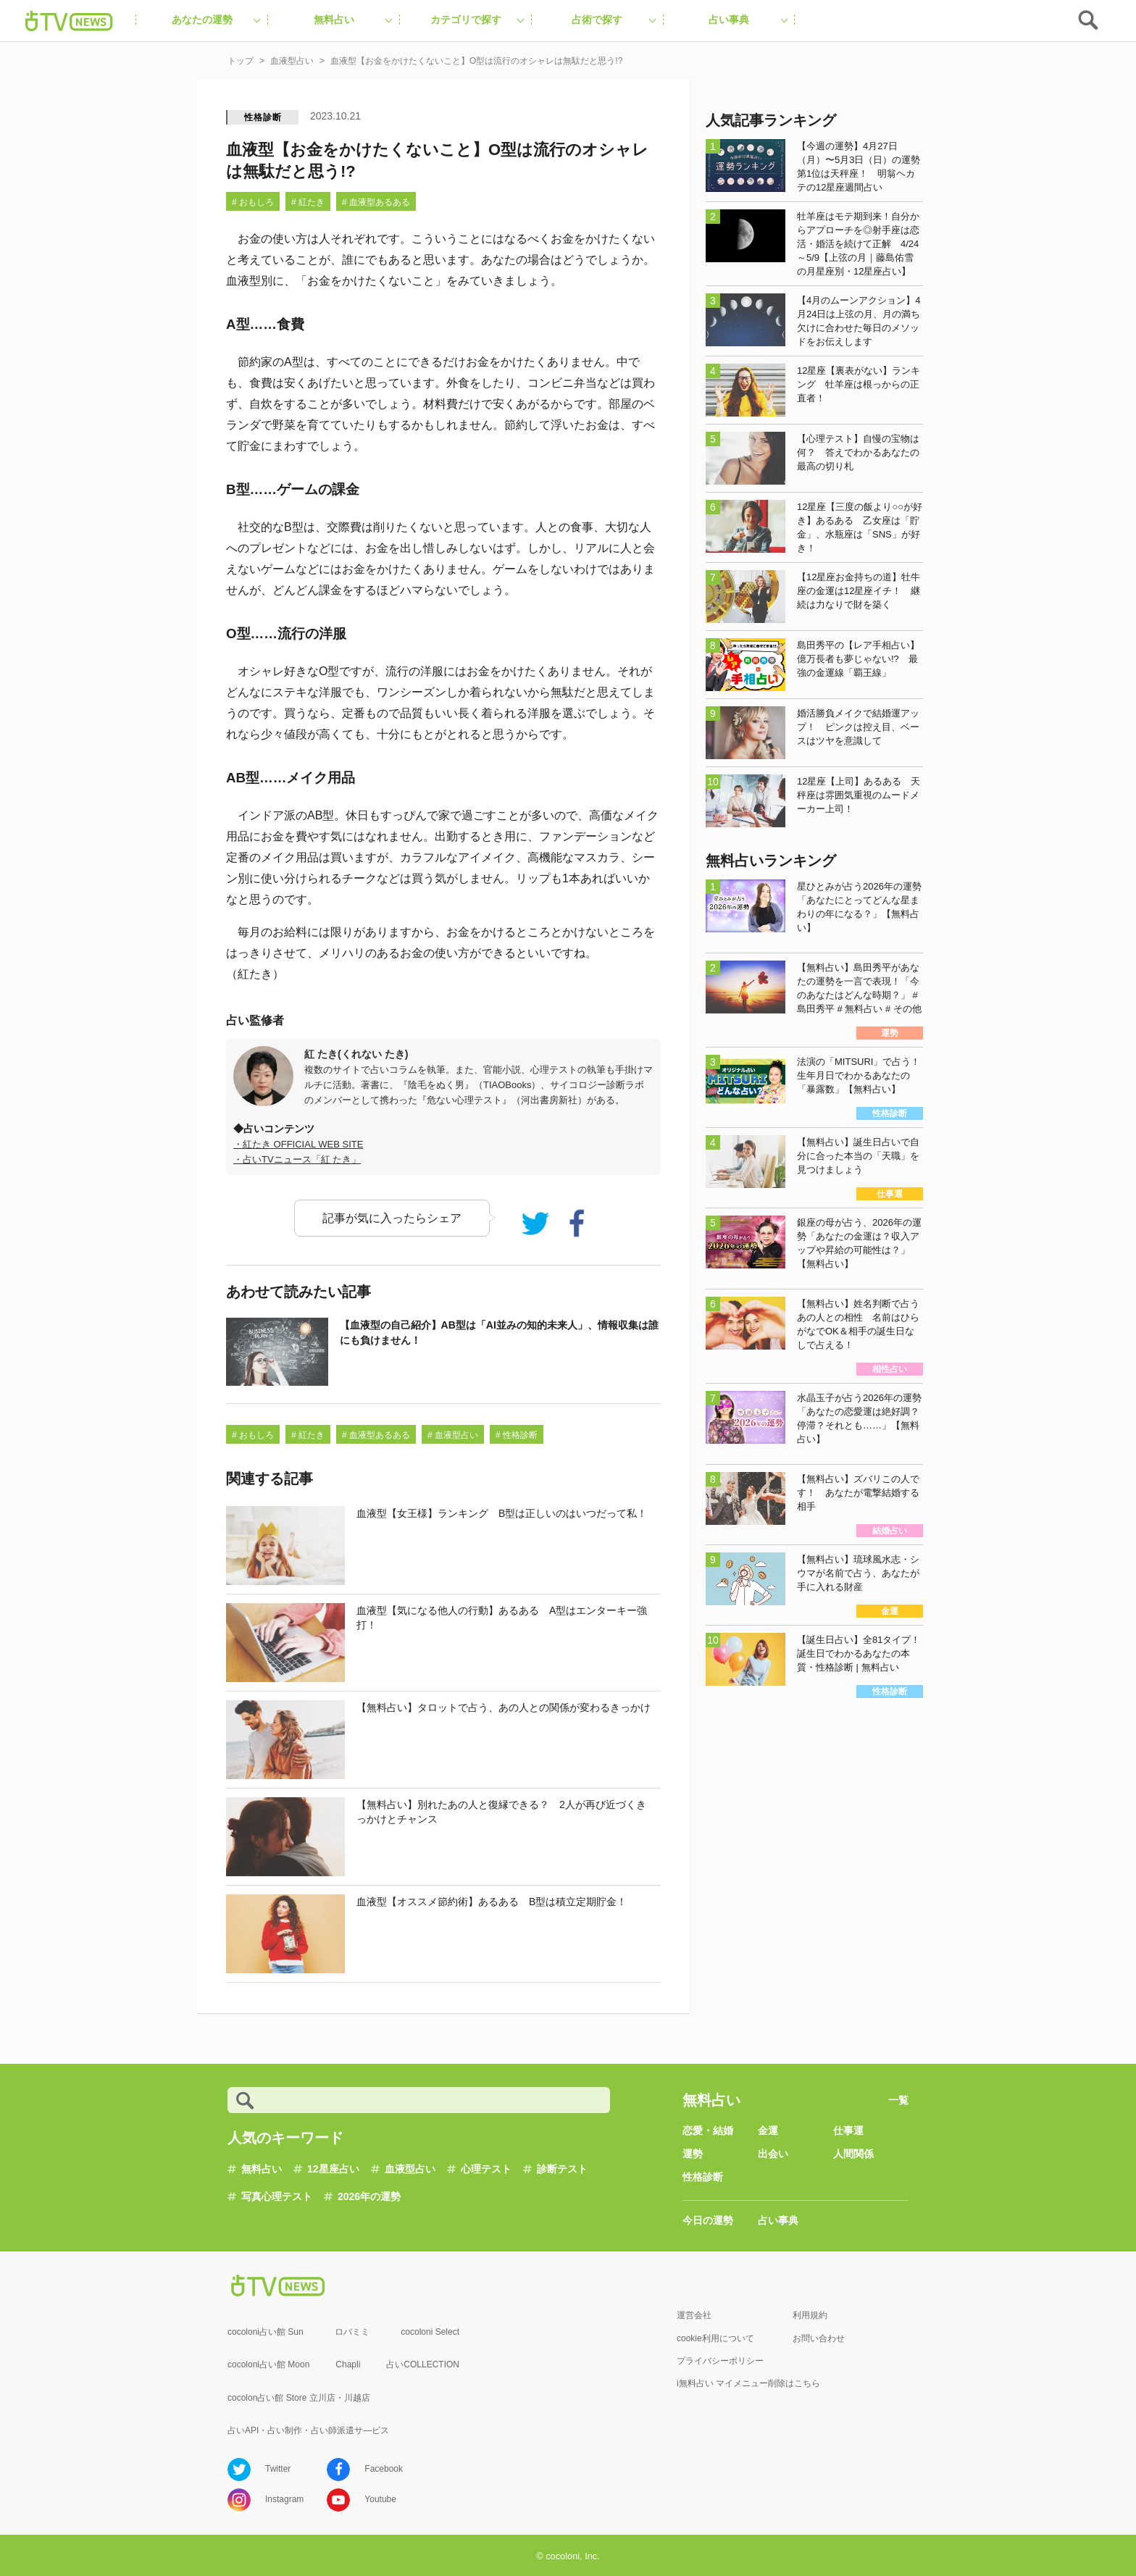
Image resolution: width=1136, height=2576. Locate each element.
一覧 (898, 2100)
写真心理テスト (276, 2196)
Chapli (347, 2364)
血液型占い (410, 2169)
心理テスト (486, 2169)
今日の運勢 (707, 2220)
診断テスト (562, 2169)
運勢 (692, 2153)
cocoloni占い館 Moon (268, 2364)
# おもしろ (253, 202)
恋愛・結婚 (707, 2130)
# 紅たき (308, 202)
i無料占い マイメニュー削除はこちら (748, 2383)
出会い (773, 2153)
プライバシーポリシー (720, 2361)
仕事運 (848, 2130)
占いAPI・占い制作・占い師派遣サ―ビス (308, 2430)
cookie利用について (715, 2338)
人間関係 (853, 2153)
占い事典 (778, 2220)
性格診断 (262, 117)
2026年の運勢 (369, 2196)
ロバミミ (352, 2332)
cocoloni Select (430, 2332)
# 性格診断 (517, 1435)
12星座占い (333, 2169)
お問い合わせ (819, 2338)
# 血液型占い (452, 1435)
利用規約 (810, 2315)
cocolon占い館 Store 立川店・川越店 (298, 2398)
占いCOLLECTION (422, 2364)
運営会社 (694, 2315)
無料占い (261, 2169)
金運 (768, 2130)
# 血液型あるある (376, 202)
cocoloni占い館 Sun (265, 2332)
